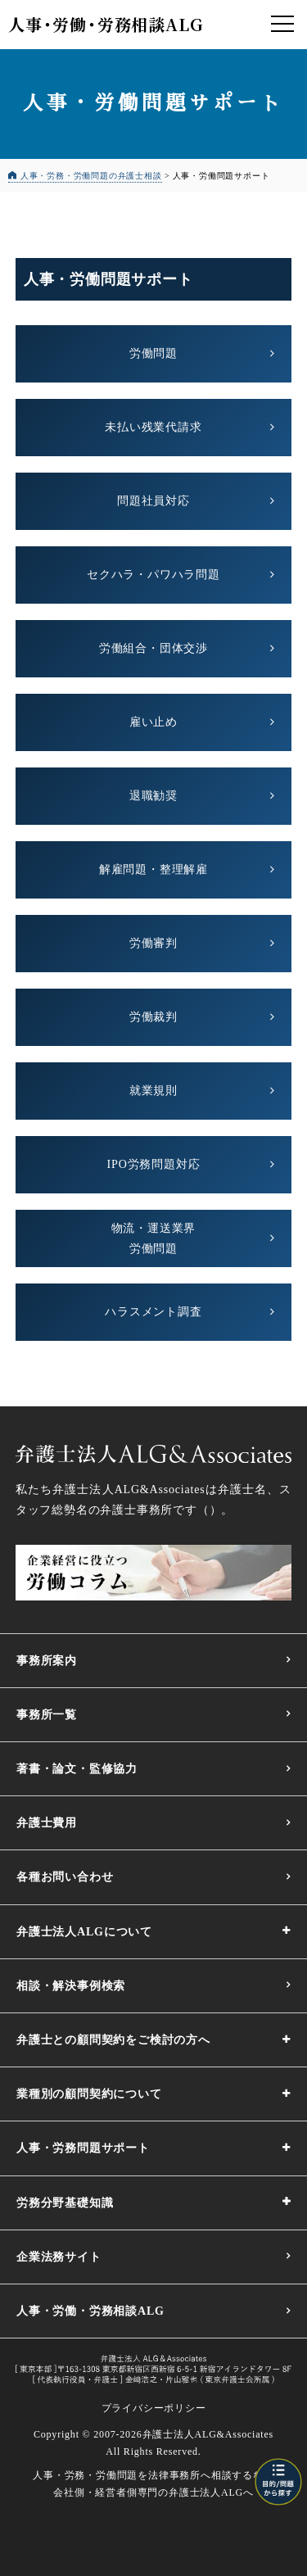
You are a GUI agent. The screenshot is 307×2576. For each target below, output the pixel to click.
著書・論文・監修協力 (77, 1769)
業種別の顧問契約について (89, 2094)
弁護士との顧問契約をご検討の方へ (113, 2040)
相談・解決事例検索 (70, 1986)
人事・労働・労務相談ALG (90, 2311)
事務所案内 (46, 1661)
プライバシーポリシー (154, 2408)
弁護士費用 (46, 1823)
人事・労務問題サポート (83, 2148)
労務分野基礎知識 (64, 2203)
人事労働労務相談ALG (105, 24)
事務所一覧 (46, 1715)
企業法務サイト (59, 2257)
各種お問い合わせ (64, 1877)
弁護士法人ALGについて (84, 1932)
